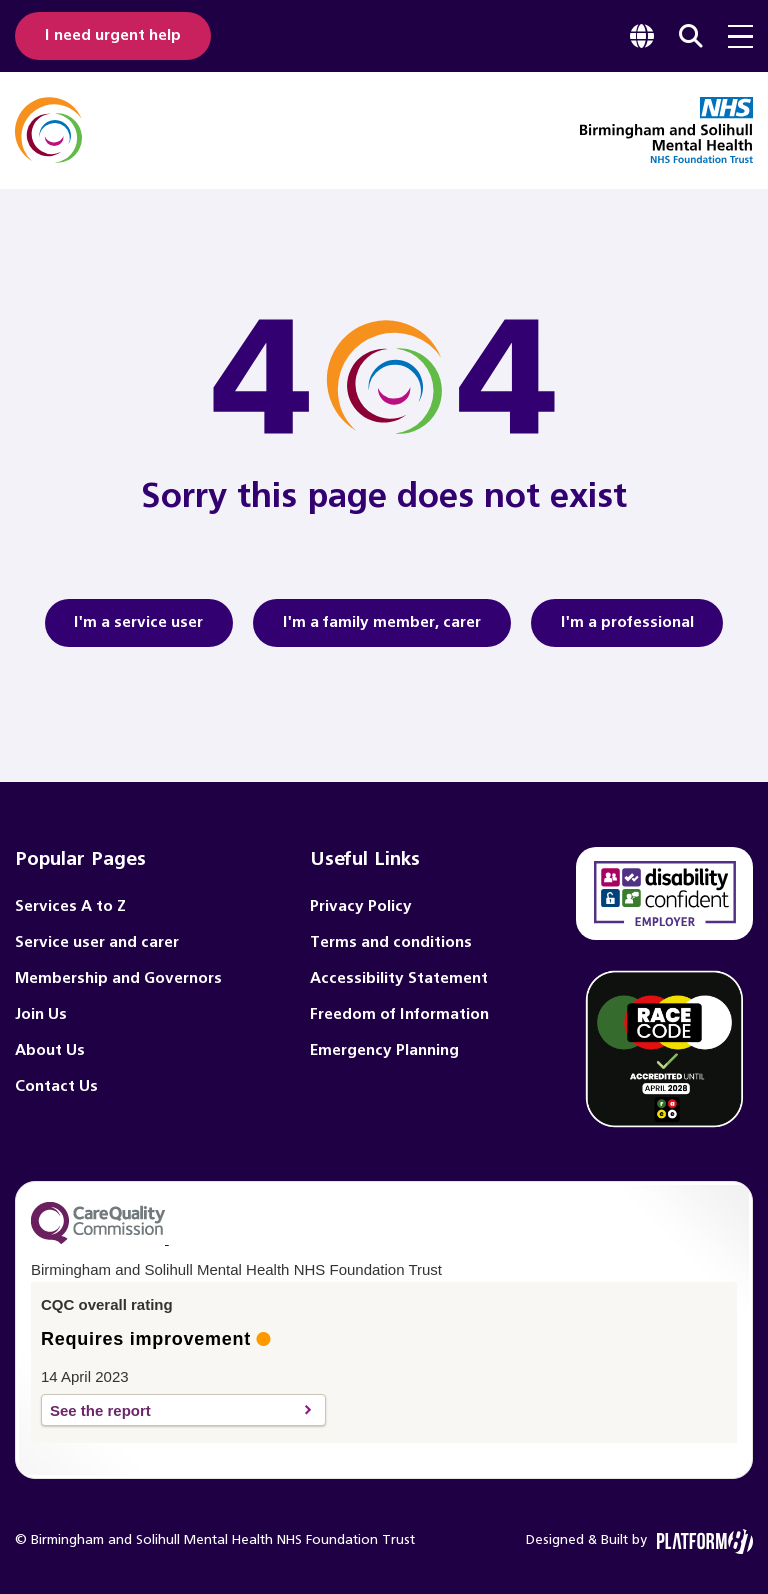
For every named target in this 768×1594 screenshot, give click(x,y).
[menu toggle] (740, 36)
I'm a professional (635, 629)
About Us (50, 1050)
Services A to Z (70, 906)
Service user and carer (97, 942)
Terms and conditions (391, 942)
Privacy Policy (361, 906)
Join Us (41, 1014)
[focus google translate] (642, 36)
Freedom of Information (399, 1014)
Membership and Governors (118, 978)
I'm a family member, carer (382, 629)
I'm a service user (130, 629)
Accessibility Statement (399, 978)
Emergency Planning (384, 1050)
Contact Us (56, 1086)
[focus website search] (691, 36)
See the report (172, 1410)
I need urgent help (117, 35)
